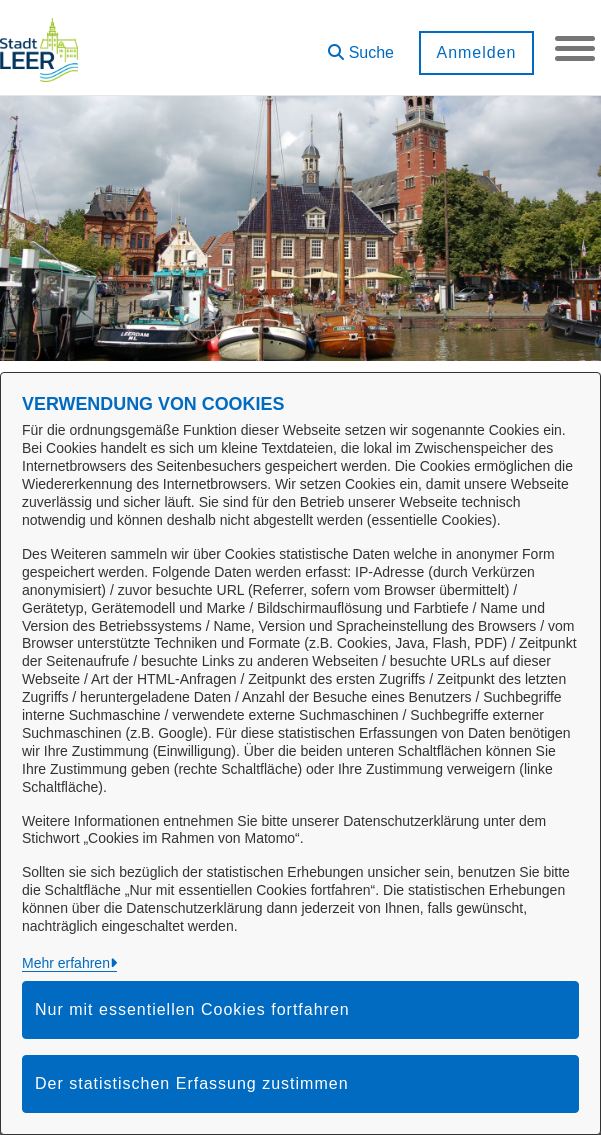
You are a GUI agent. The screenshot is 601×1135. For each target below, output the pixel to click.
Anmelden (476, 52)
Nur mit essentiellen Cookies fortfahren (192, 1009)
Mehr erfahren (66, 963)
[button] (361, 45)
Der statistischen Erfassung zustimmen (192, 1083)
